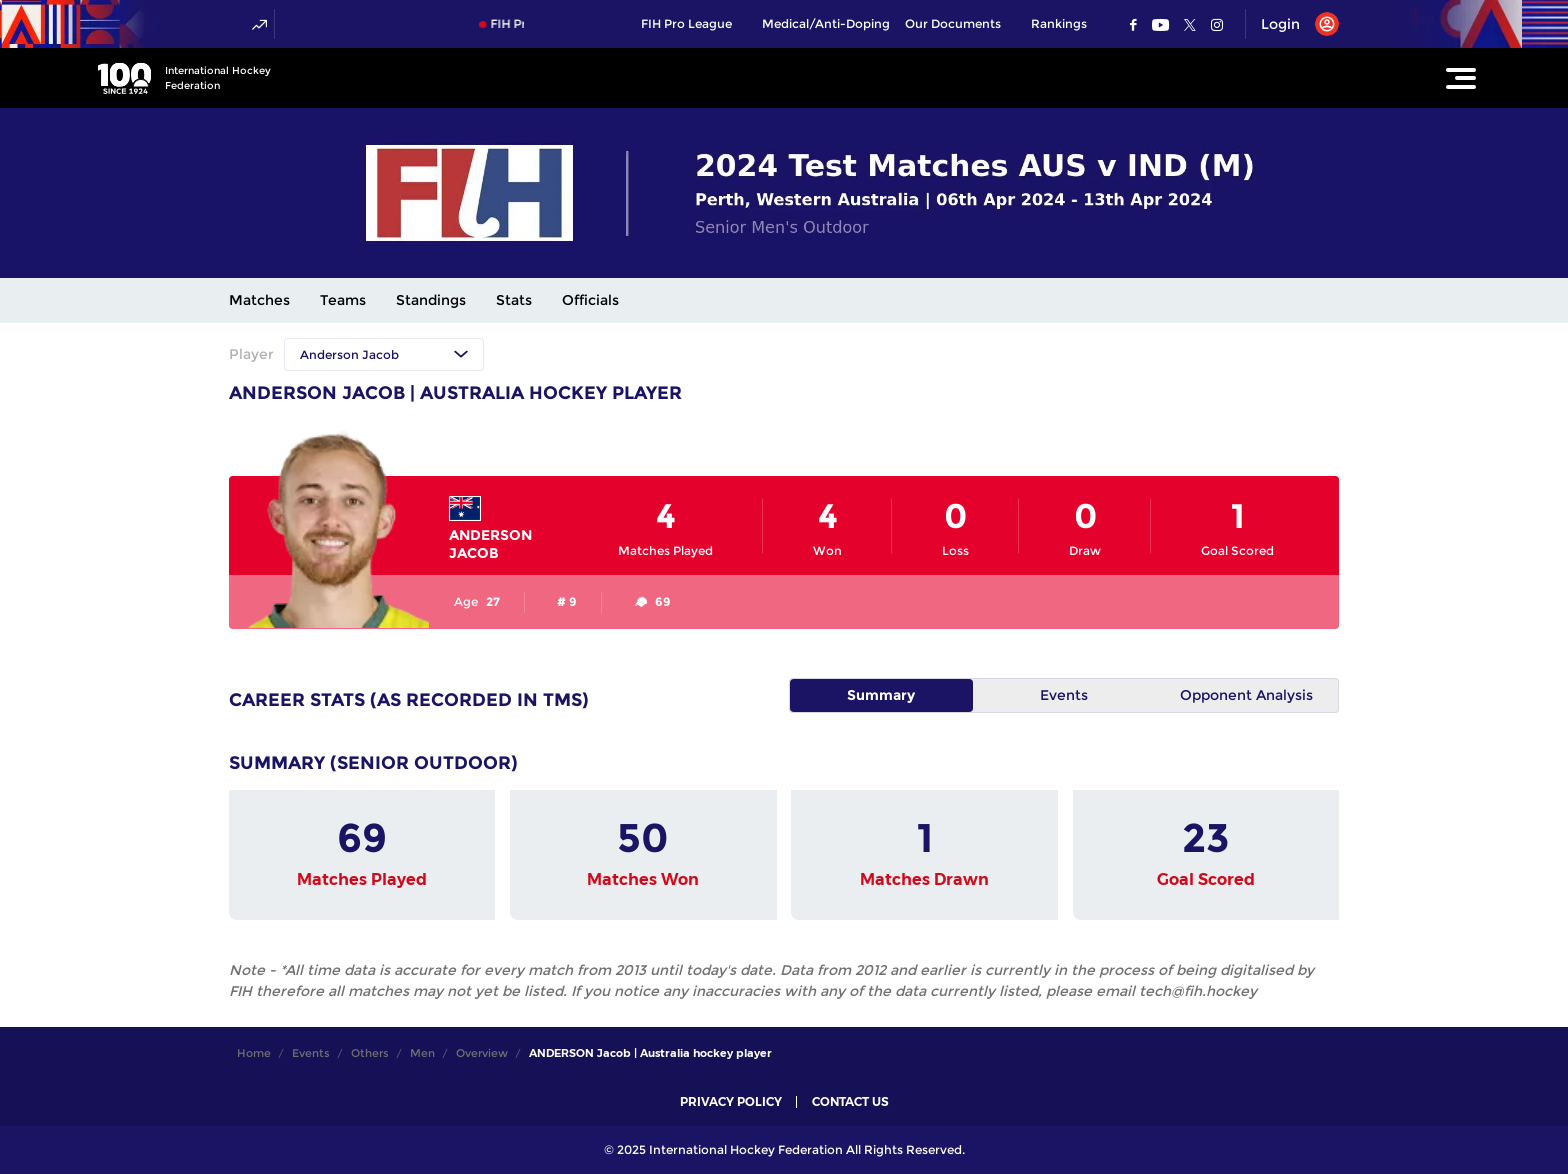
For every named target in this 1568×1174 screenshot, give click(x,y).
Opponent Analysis (1246, 695)
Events (1064, 695)
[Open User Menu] (1292, 24)
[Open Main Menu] (1461, 78)
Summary (881, 695)
